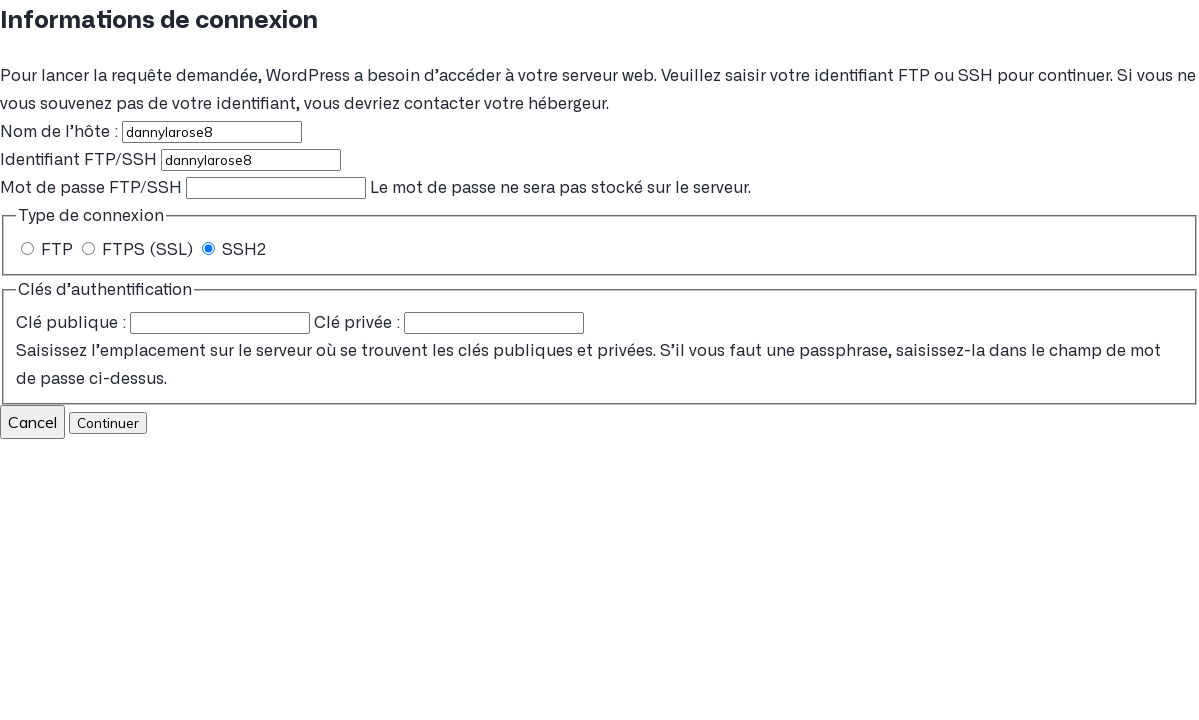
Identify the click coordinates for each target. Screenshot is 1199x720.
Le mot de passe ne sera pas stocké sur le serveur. (375, 188)
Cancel (32, 422)
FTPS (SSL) (139, 250)
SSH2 (234, 250)
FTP (49, 250)
